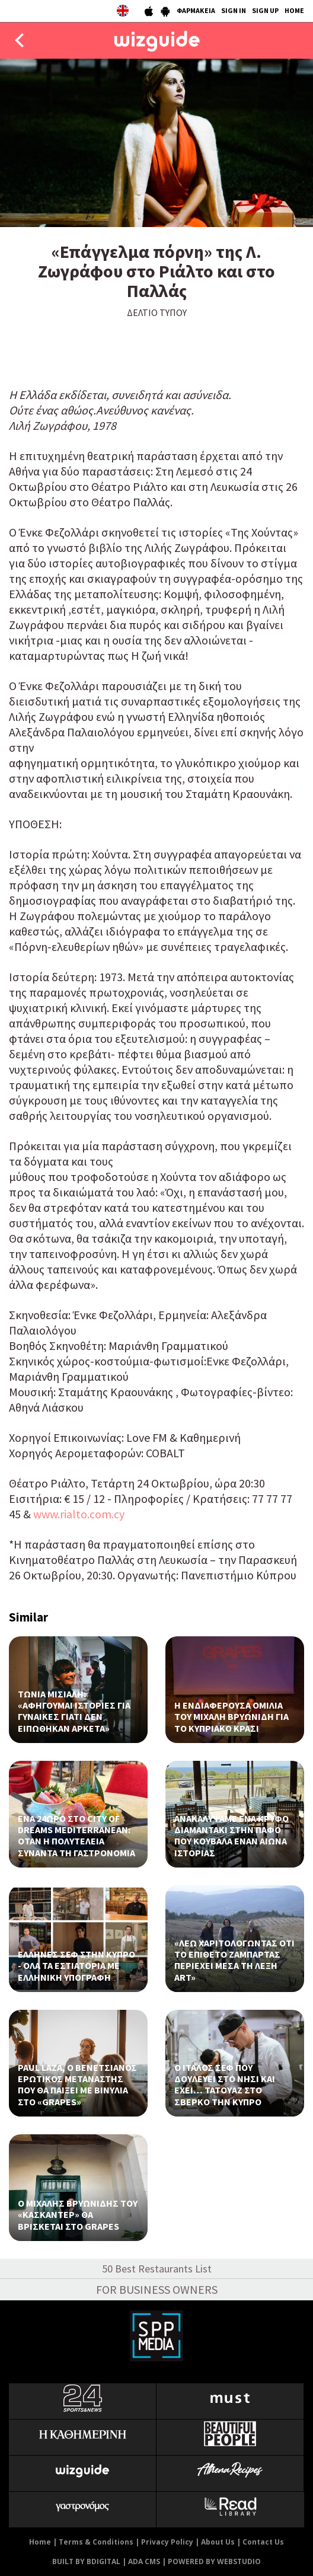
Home (40, 2542)
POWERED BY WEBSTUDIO (214, 2561)
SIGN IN (233, 10)
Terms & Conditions (96, 2542)
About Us (218, 2542)
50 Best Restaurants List (157, 2268)
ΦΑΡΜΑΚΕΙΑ (196, 10)
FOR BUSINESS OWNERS (157, 2289)
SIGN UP (265, 10)
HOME (294, 10)
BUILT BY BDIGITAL (86, 2561)
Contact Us (263, 2542)
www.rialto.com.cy (78, 1513)
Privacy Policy (167, 2542)
